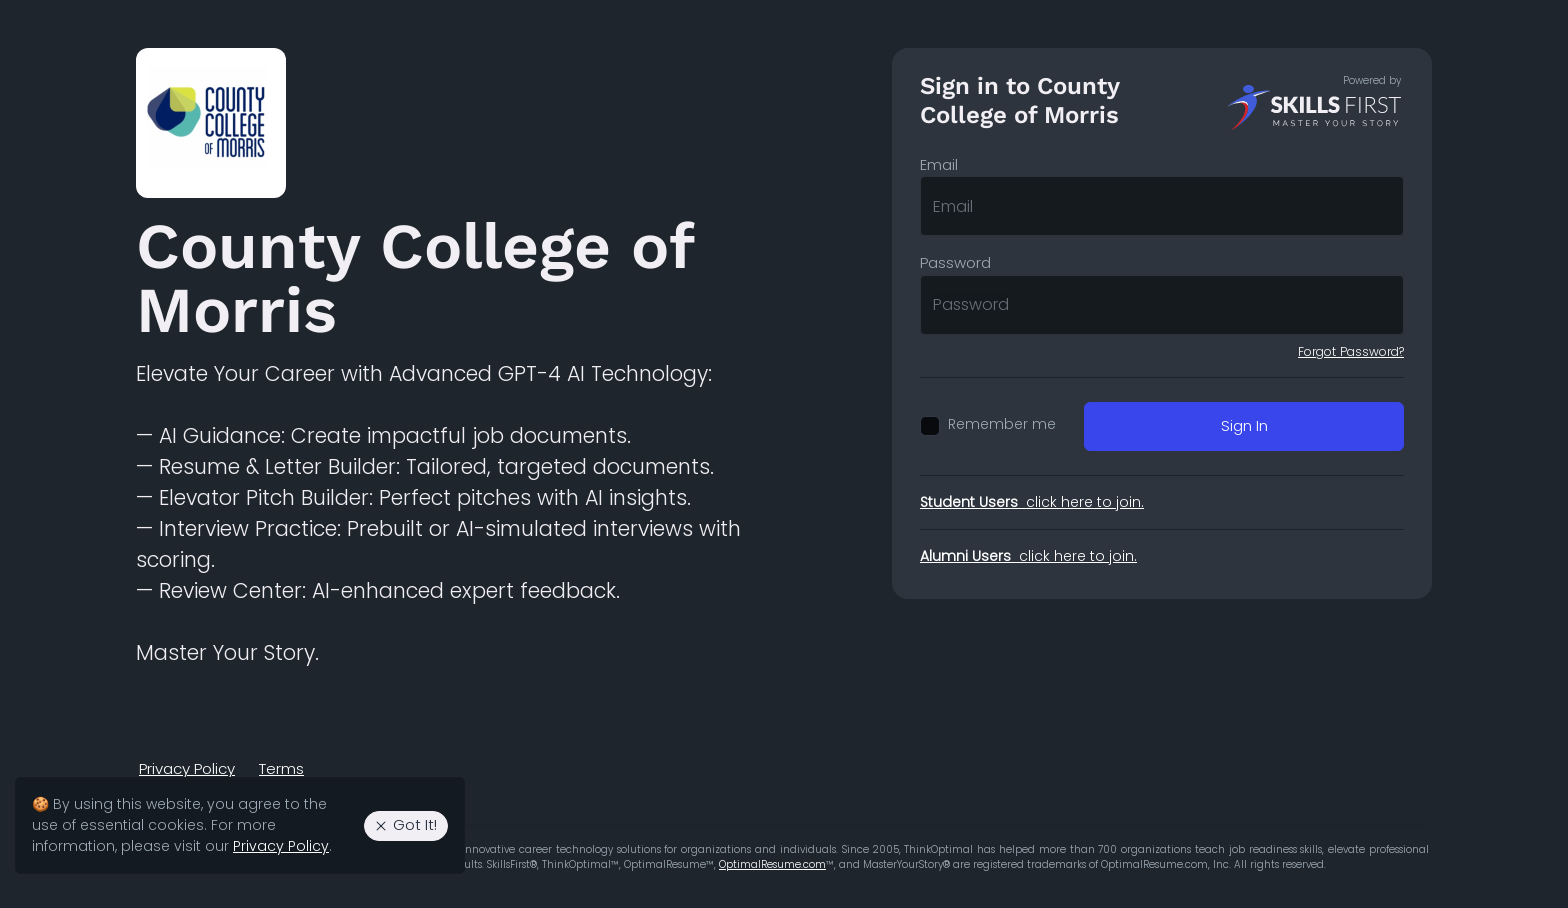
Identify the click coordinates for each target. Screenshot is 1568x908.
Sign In (1244, 425)
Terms (281, 768)
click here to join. (1032, 502)
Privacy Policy (187, 768)
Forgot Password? (1351, 351)
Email (939, 164)
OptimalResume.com (772, 864)
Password (955, 262)
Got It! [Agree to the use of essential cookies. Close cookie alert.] (405, 824)
